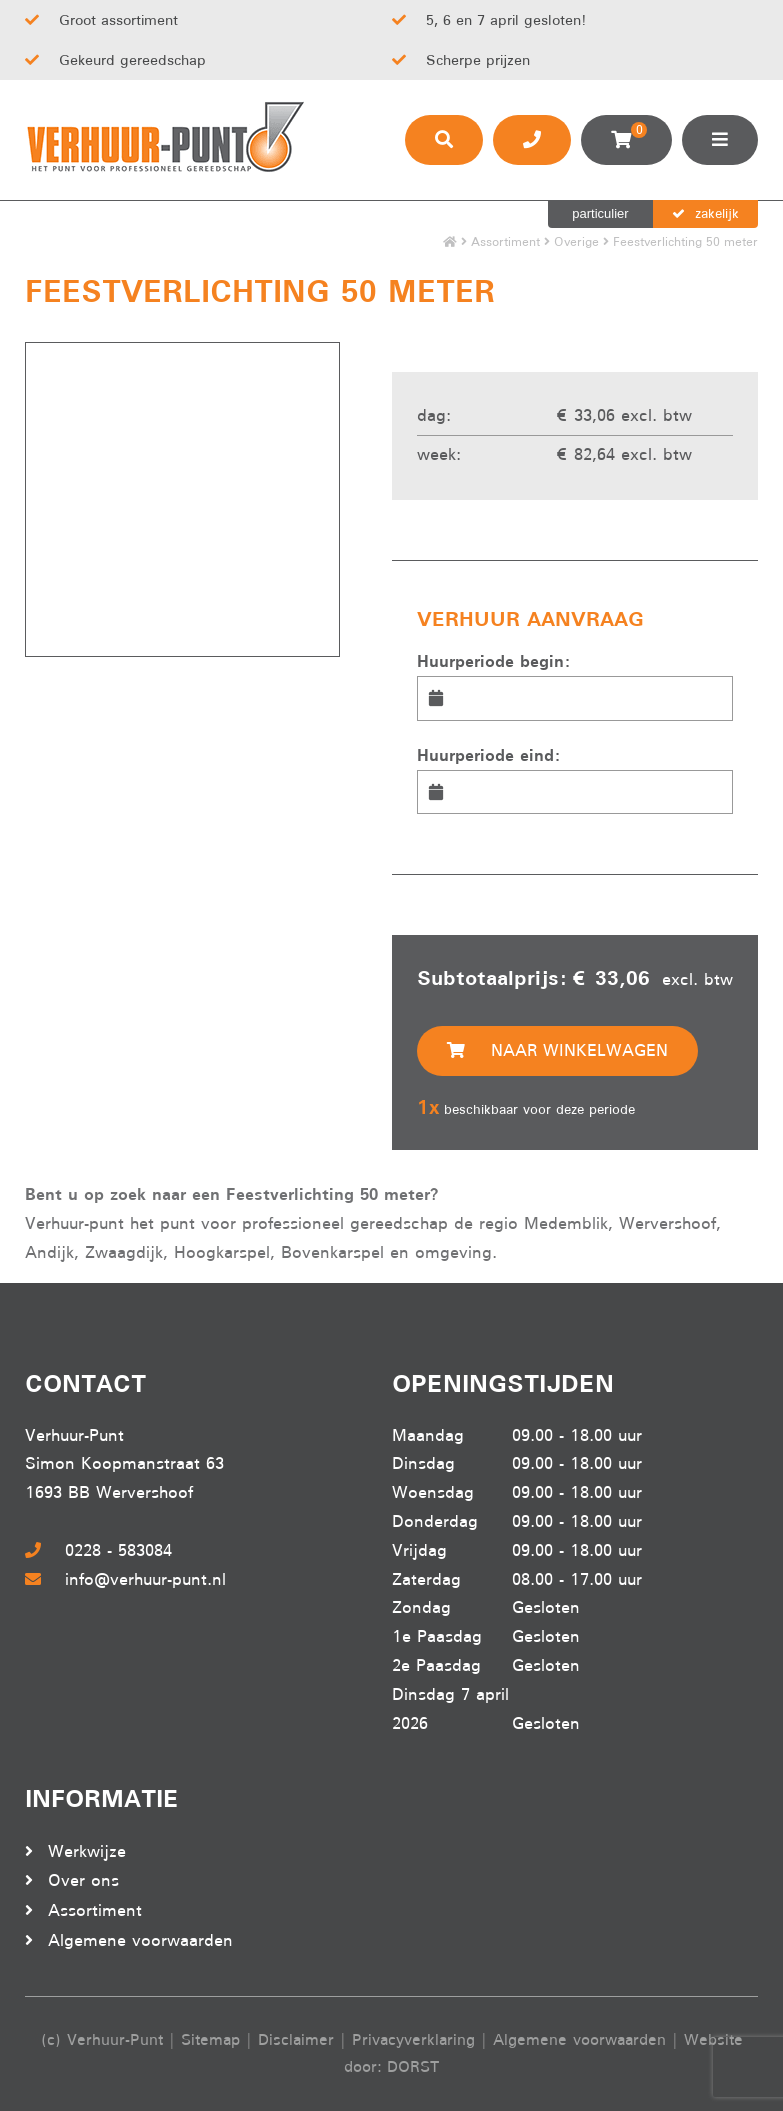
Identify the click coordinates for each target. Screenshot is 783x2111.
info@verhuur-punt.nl (125, 1579)
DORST (413, 2067)
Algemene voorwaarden (140, 1940)
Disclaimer (296, 2040)
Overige (576, 241)
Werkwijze (87, 1851)
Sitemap (210, 2040)
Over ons (83, 1880)
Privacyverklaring (413, 2040)
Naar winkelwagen (557, 1050)
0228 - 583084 (98, 1550)
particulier (600, 213)
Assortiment (505, 241)
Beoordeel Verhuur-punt (472, 1858)
